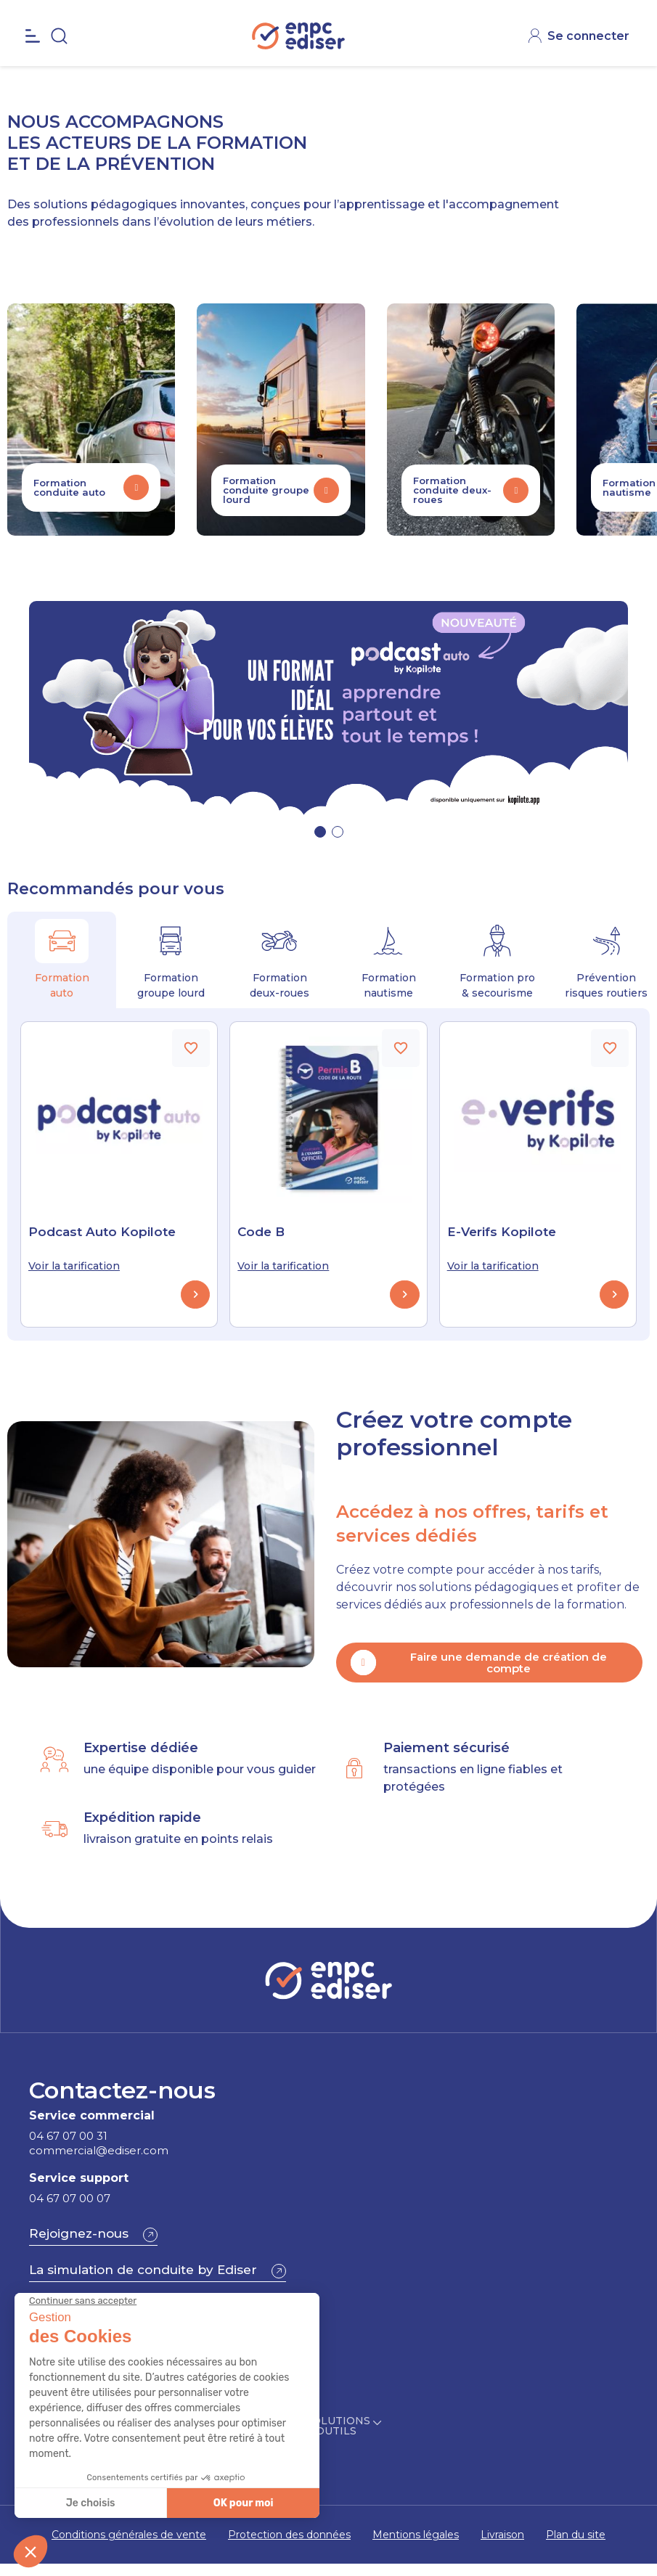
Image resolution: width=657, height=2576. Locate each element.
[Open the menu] (33, 67)
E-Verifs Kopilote (501, 1231)
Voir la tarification (74, 1265)
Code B (261, 1231)
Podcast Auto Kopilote (102, 1231)
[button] (320, 832)
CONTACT (585, 14)
